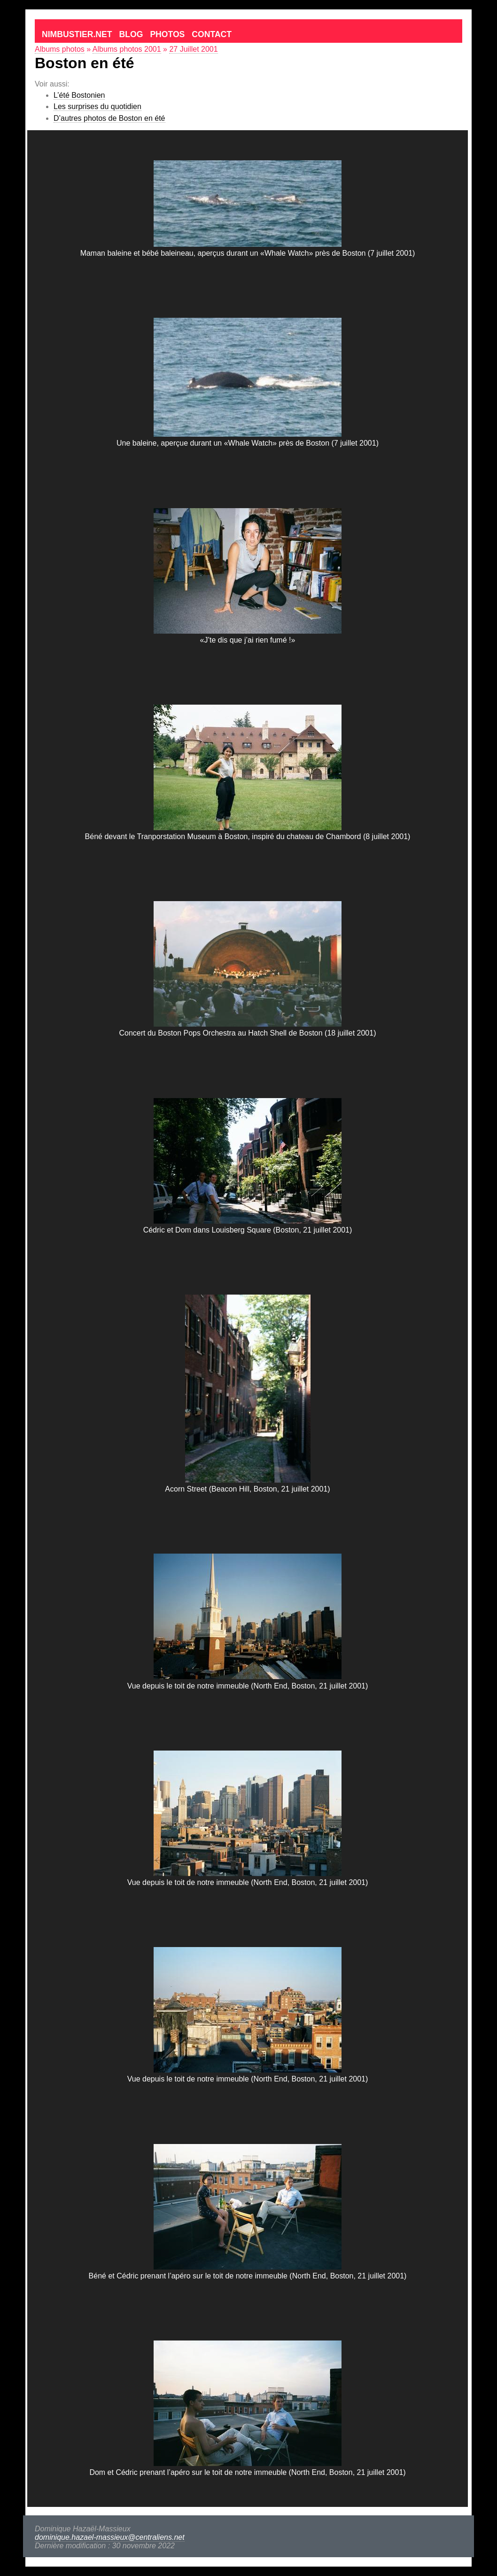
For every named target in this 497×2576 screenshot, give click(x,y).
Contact (212, 34)
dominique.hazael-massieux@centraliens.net (110, 2537)
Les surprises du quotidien (97, 106)
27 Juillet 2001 (193, 49)
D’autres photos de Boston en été (109, 118)
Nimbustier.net (77, 34)
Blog (131, 34)
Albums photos (60, 49)
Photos (167, 34)
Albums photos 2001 (127, 49)
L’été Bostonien (79, 95)
